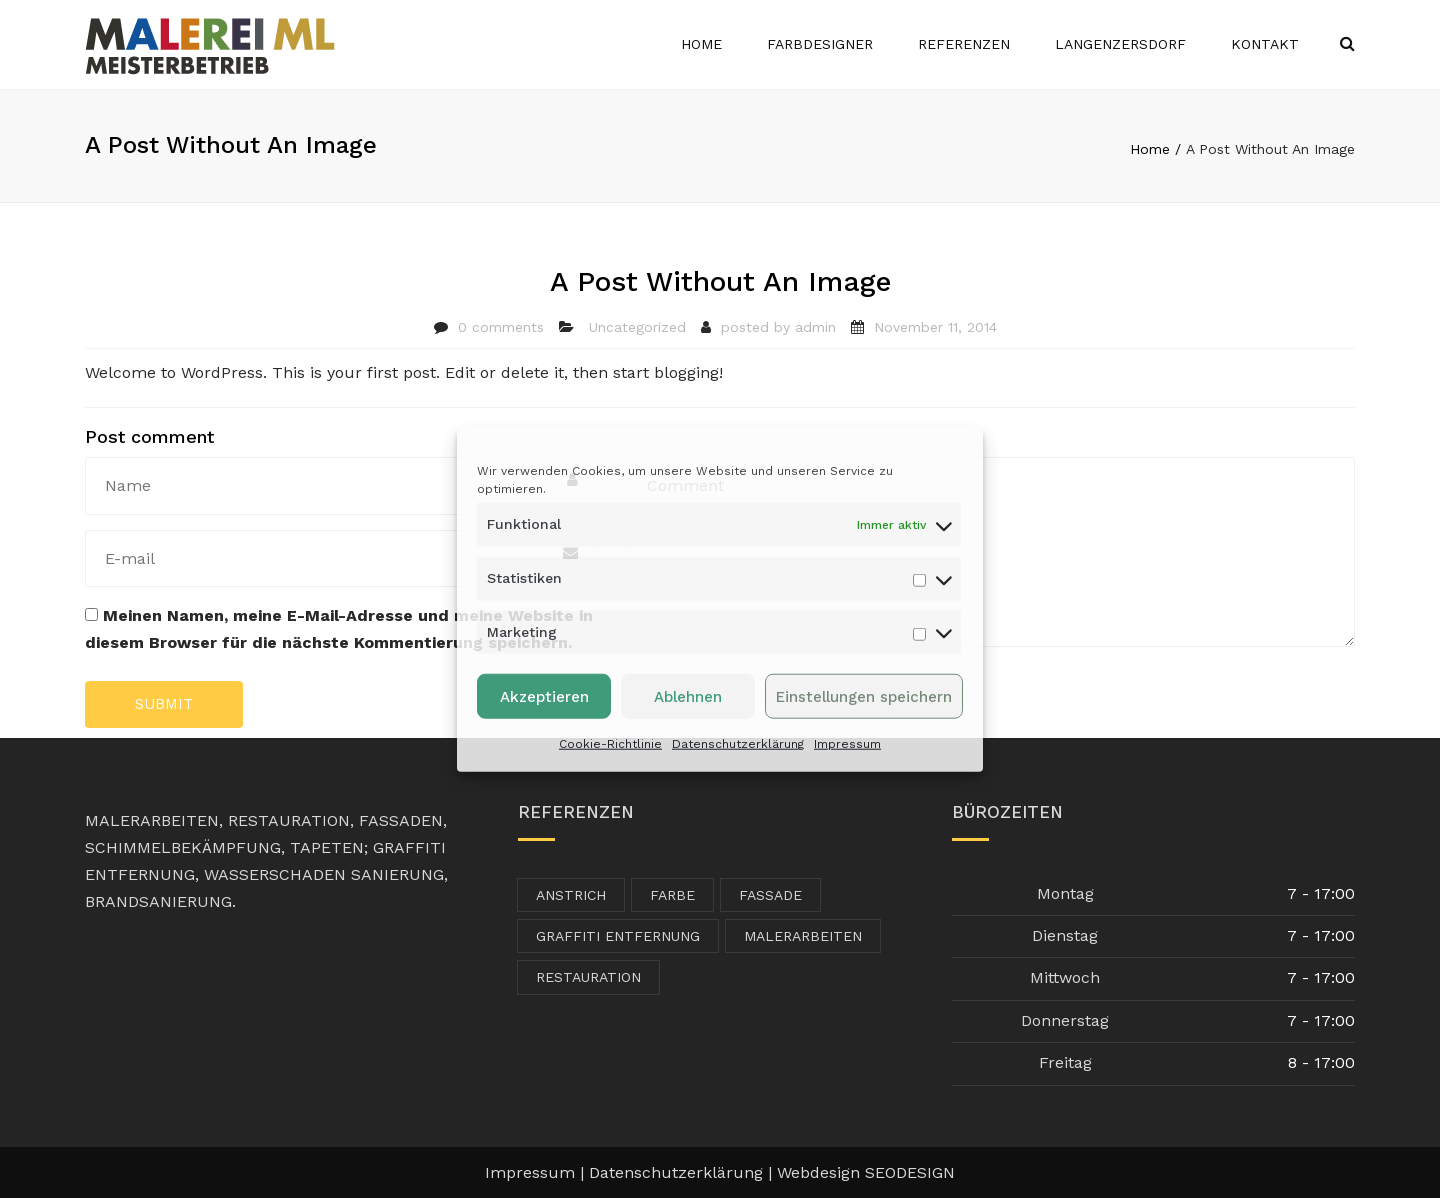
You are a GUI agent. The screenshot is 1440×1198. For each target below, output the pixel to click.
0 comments (501, 327)
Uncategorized (637, 327)
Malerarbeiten (803, 936)
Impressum (847, 744)
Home (701, 44)
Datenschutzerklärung (738, 744)
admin (815, 327)
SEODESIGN (910, 1172)
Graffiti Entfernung (618, 936)
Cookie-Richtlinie (610, 744)
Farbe (672, 895)
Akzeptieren (544, 697)
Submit (164, 704)
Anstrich (571, 895)
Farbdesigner (820, 44)
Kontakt (1265, 44)
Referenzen (964, 44)
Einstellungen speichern (864, 697)
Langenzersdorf (1120, 44)
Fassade (770, 895)
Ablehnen (688, 697)
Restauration (588, 977)
